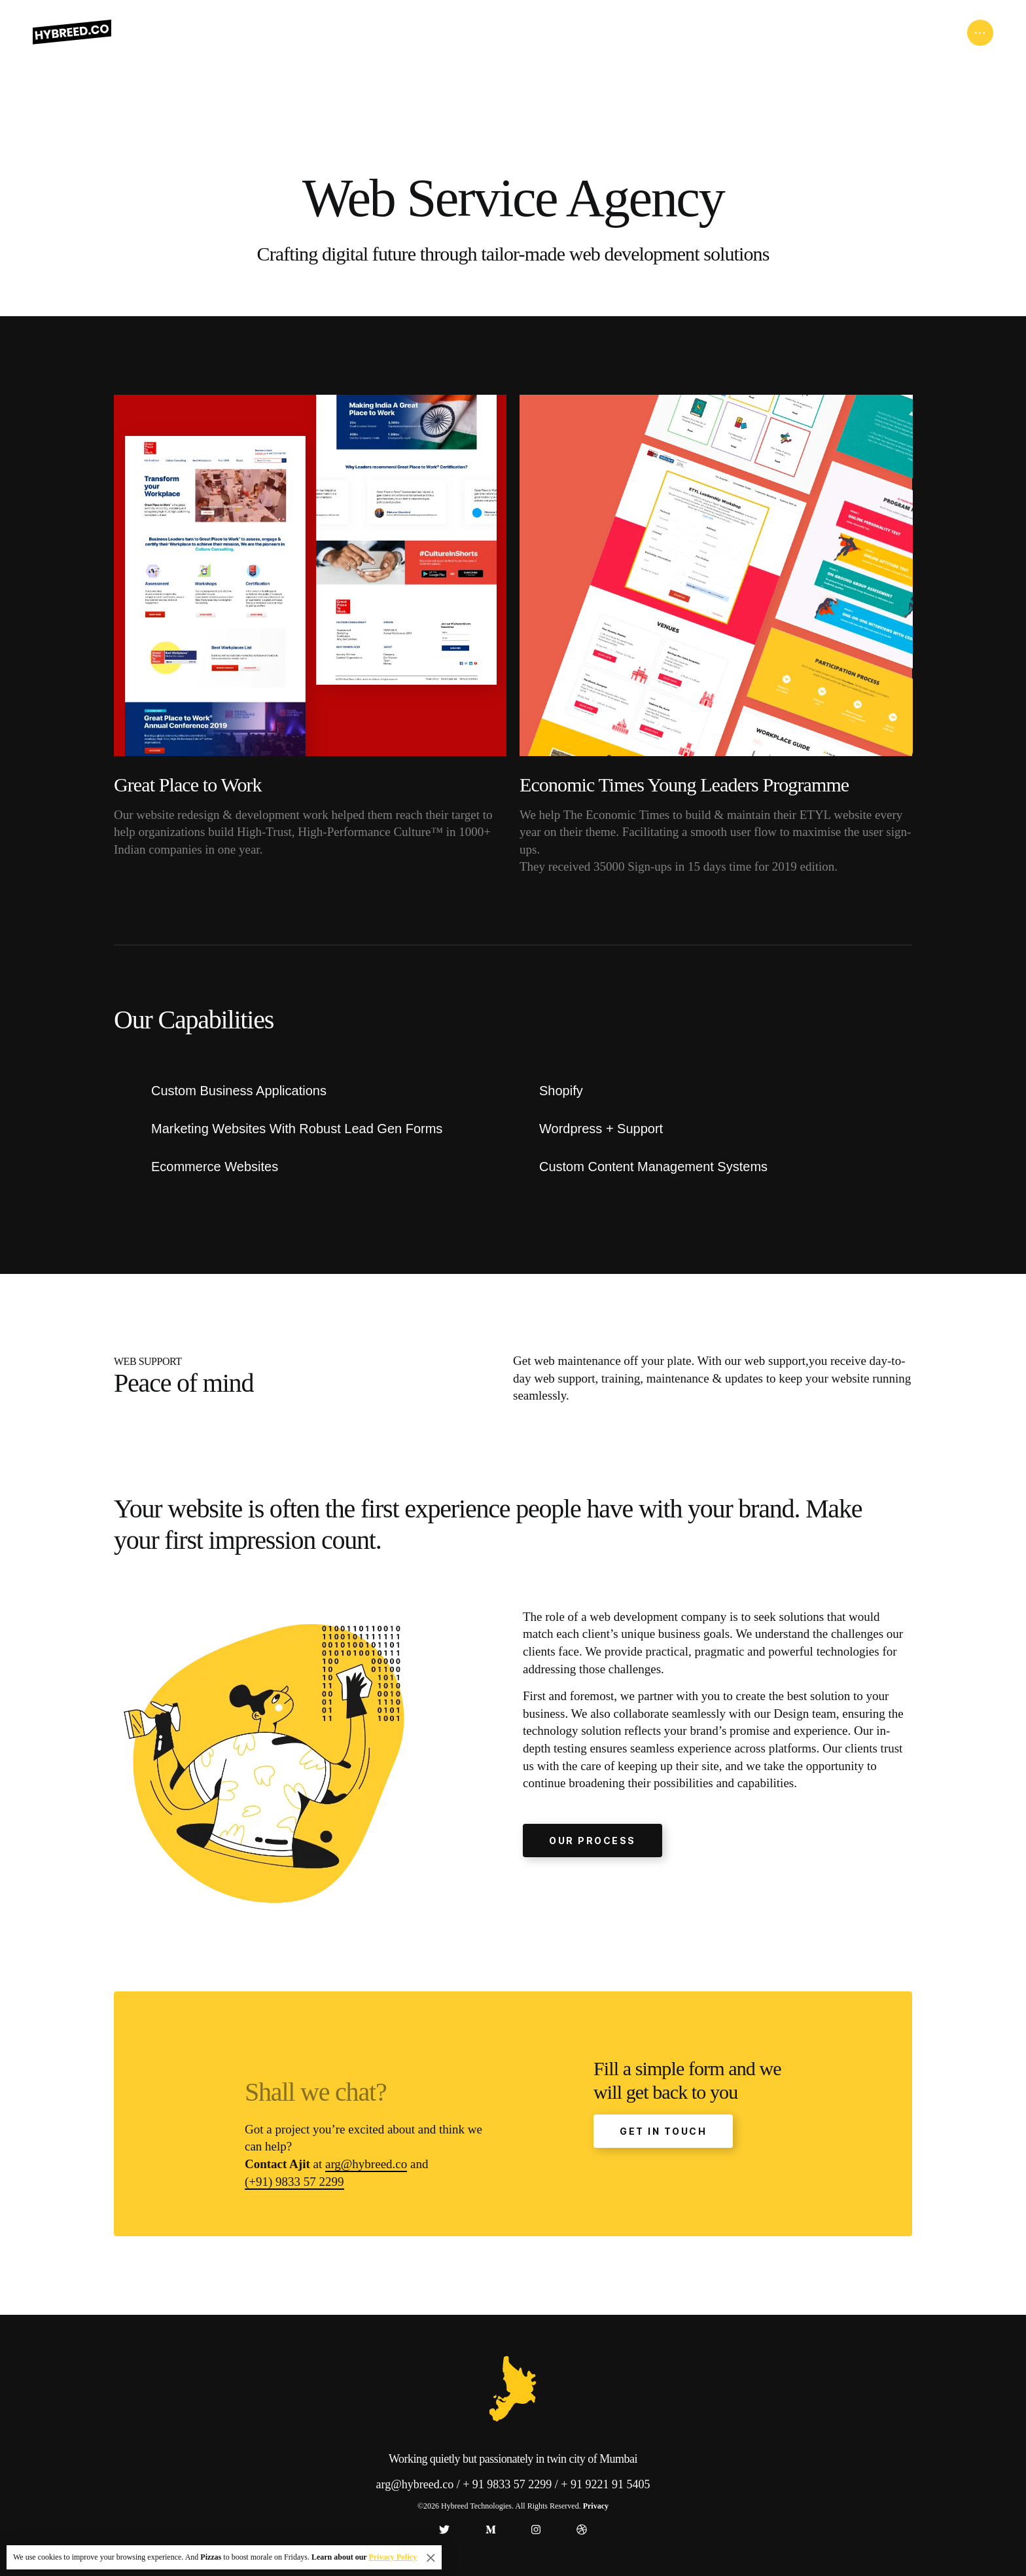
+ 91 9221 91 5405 (605, 2484)
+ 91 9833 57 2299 (507, 2484)
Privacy (596, 2506)
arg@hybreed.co (366, 2164)
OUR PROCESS (592, 1840)
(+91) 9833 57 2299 (294, 2181)
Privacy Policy (392, 2557)
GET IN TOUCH (663, 2131)
